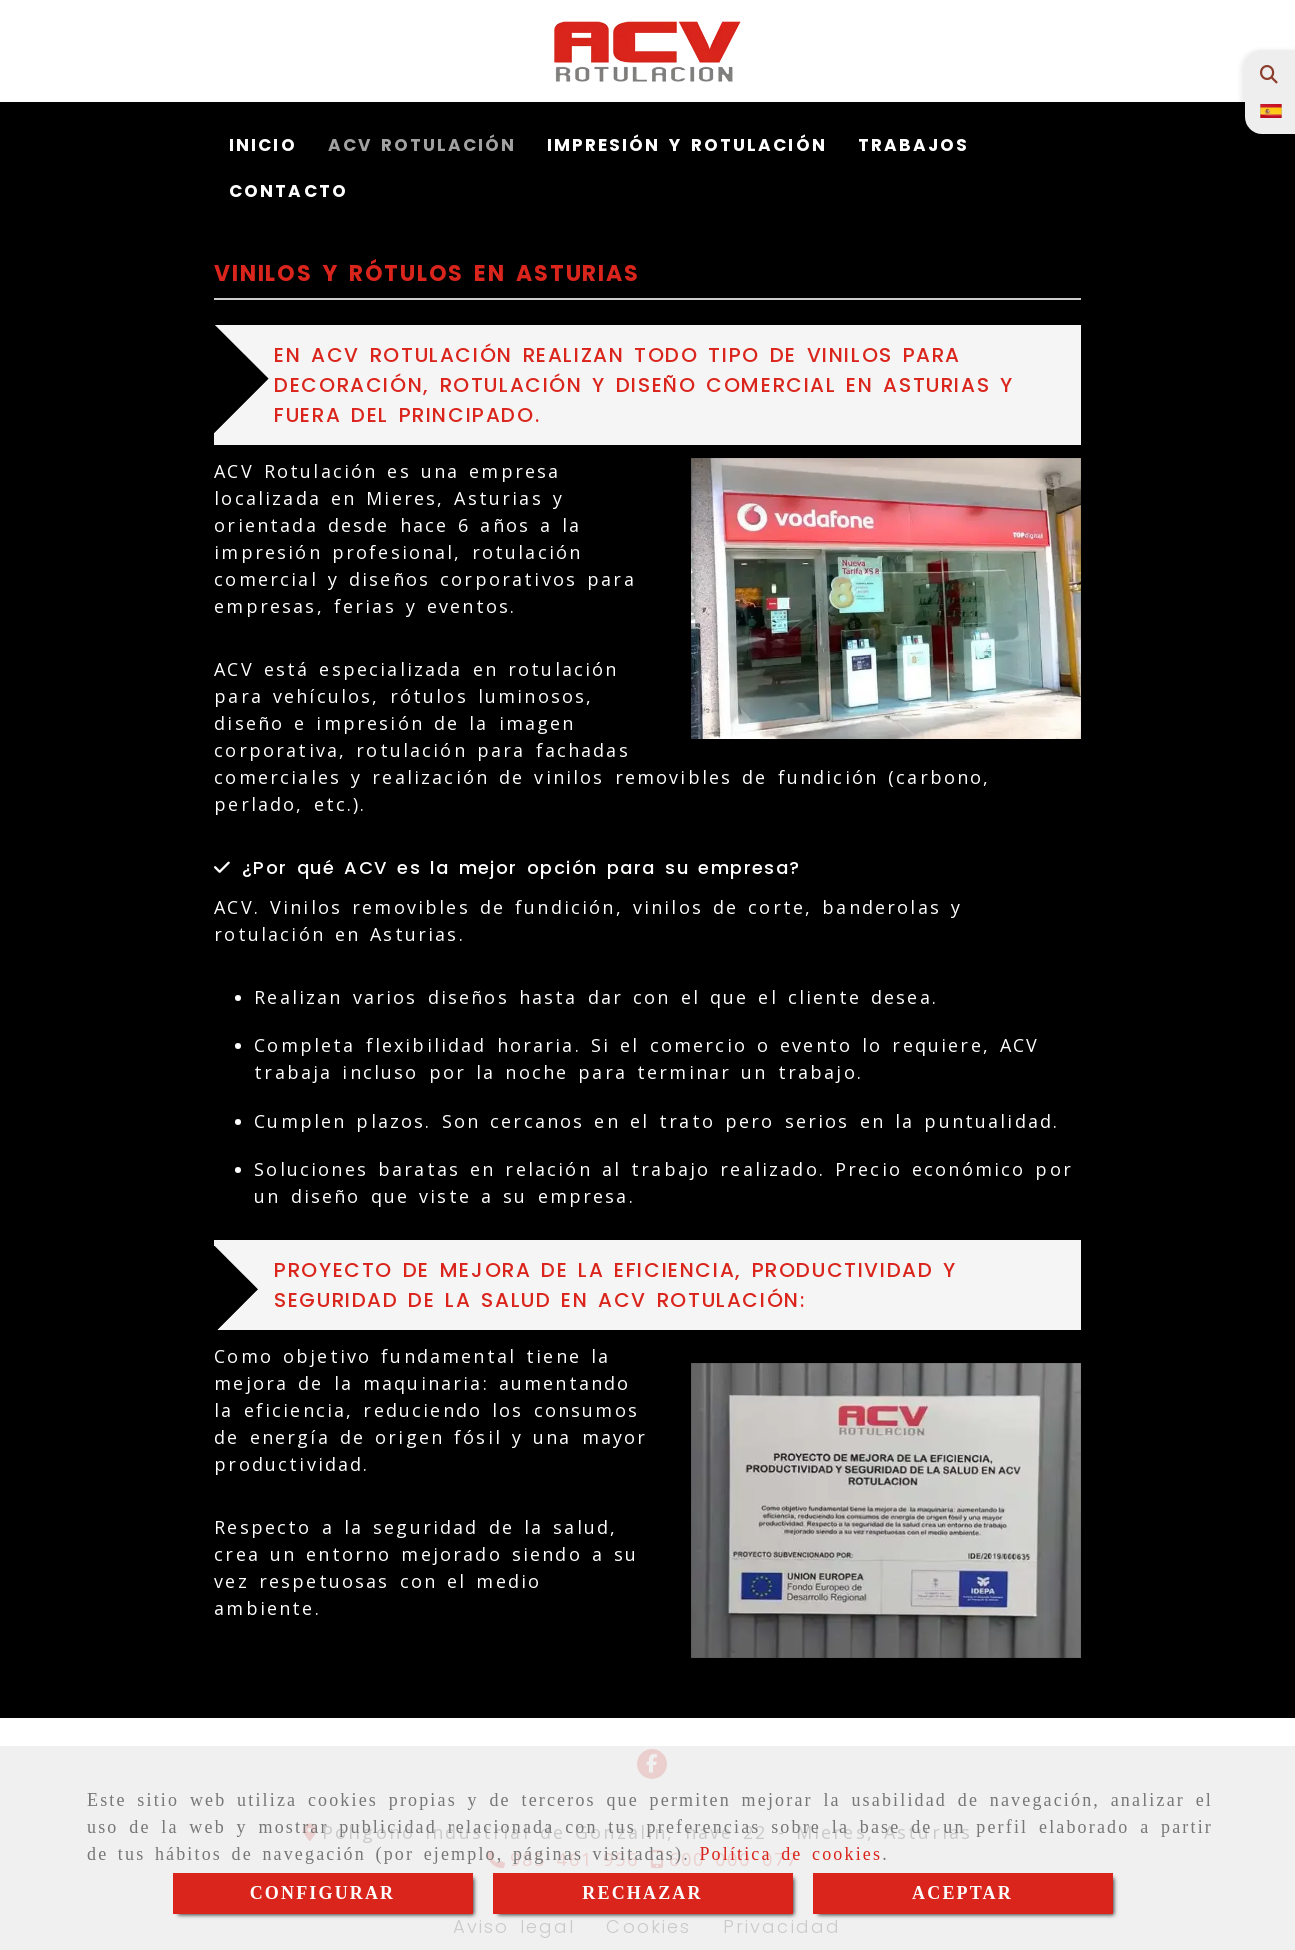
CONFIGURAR (323, 1893)
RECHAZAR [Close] (642, 1893)
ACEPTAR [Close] (962, 1893)
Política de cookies (790, 1854)
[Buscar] (1268, 74)
